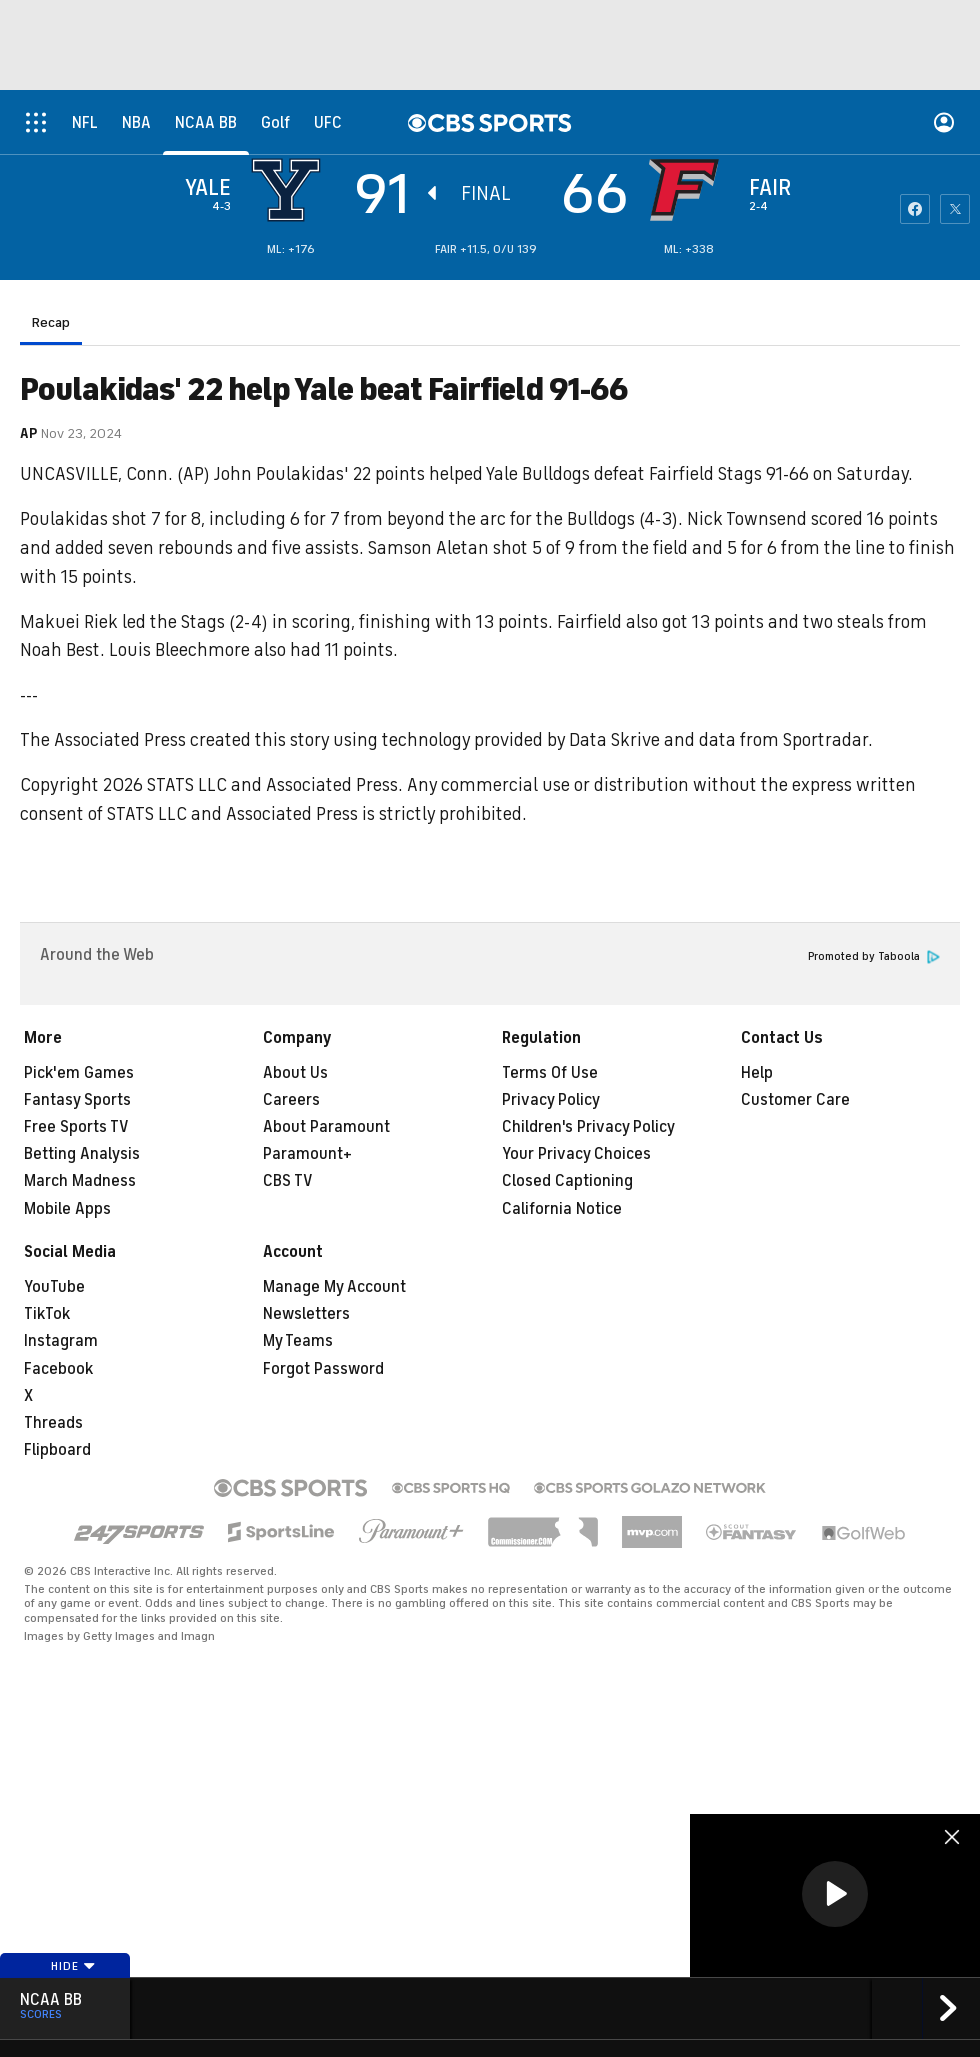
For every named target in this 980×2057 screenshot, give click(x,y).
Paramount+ (307, 1154)
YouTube (54, 1287)
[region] (835, 1895)
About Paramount (326, 1127)
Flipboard (57, 1450)
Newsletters (306, 1314)
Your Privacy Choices (576, 1154)
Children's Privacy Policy (588, 1127)
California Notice (562, 1209)
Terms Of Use (550, 1073)
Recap (51, 322)
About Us (295, 1073)
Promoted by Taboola (874, 956)
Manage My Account (334, 1287)
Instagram (61, 1341)
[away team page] (291, 190)
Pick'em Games (79, 1073)
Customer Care (795, 1100)
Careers (291, 1100)
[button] (835, 1894)
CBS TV (288, 1181)
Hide (73, 1966)
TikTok (47, 1314)
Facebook (58, 1369)
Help (757, 1073)
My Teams (298, 1341)
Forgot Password (323, 1369)
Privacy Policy (551, 1100)
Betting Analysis (82, 1154)
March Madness (80, 1181)
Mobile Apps (67, 1209)
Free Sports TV (76, 1127)
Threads (53, 1423)
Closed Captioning (567, 1181)
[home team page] (689, 190)
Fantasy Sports (77, 1100)
